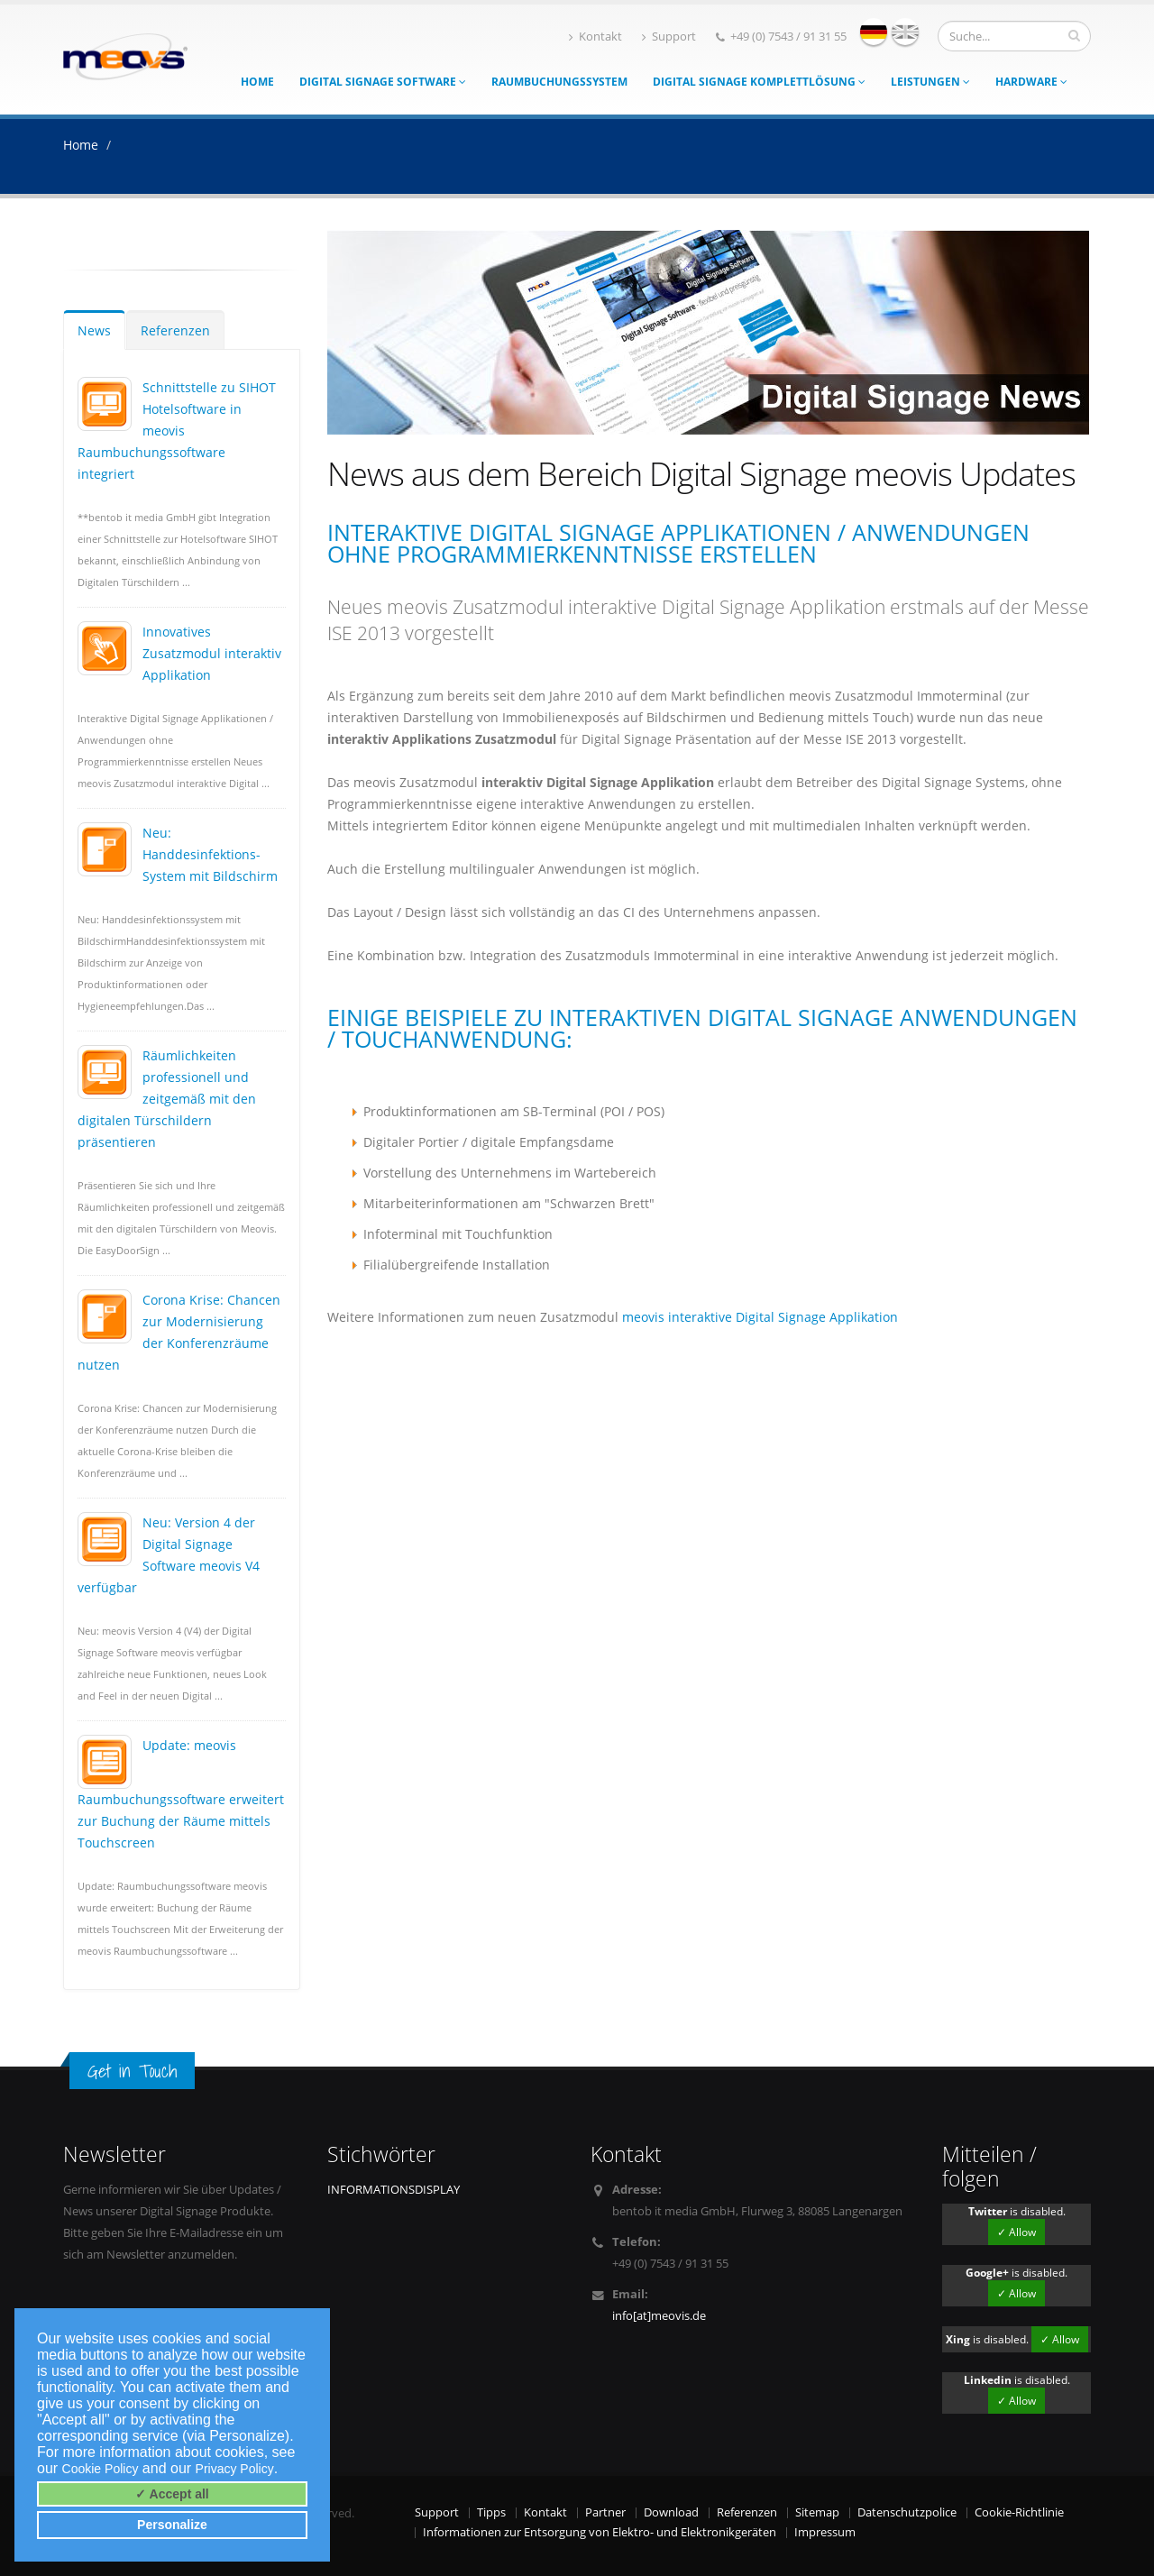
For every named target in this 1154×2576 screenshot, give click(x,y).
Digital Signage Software (382, 81)
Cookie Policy (100, 2468)
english (905, 31)
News (94, 330)
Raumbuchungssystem (559, 81)
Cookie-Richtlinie (1019, 2512)
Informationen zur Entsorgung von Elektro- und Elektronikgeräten (599, 2532)
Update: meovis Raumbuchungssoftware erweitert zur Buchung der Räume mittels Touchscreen (181, 1794)
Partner (605, 2512)
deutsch (873, 31)
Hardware (1031, 81)
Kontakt (595, 36)
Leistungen (930, 81)
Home (257, 81)
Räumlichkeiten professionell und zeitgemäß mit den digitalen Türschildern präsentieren (167, 1098)
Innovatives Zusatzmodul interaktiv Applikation (211, 653)
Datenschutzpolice (907, 2512)
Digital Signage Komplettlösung (759, 81)
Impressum (825, 2532)
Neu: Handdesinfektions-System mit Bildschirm (210, 854)
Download (671, 2512)
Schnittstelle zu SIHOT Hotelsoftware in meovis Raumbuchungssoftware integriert (177, 430)
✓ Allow (1016, 2232)
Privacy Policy (235, 2468)
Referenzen (175, 330)
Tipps (491, 2512)
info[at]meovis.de (659, 2316)
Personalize (172, 2524)
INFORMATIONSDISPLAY (393, 2189)
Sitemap (817, 2512)
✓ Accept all (172, 2494)
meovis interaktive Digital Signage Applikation (760, 1316)
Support (669, 36)
